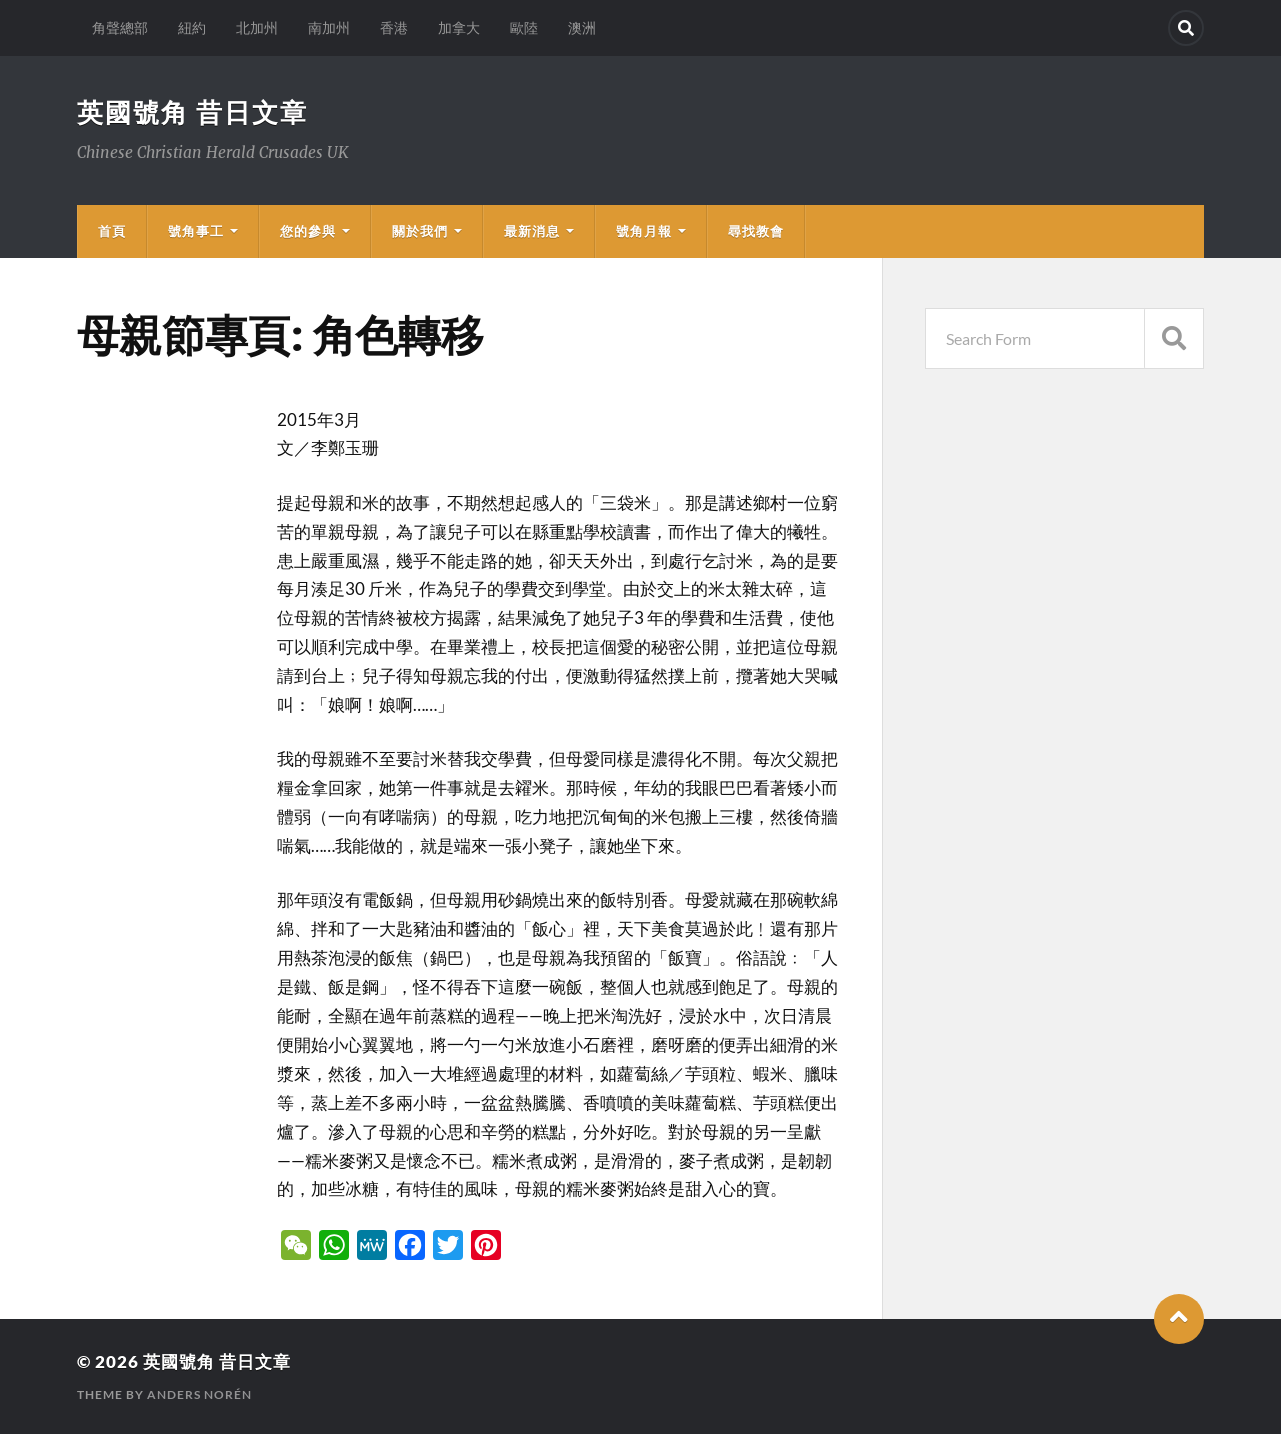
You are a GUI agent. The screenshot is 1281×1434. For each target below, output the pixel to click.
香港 (394, 27)
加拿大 (459, 27)
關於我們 (420, 231)
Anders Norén (199, 1394)
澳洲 (582, 27)
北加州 (257, 27)
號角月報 (644, 231)
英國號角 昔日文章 (192, 112)
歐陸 (524, 27)
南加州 (329, 27)
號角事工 (196, 231)
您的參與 (308, 231)
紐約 (192, 27)
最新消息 (532, 231)
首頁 (112, 231)
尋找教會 (756, 231)
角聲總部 (120, 27)
